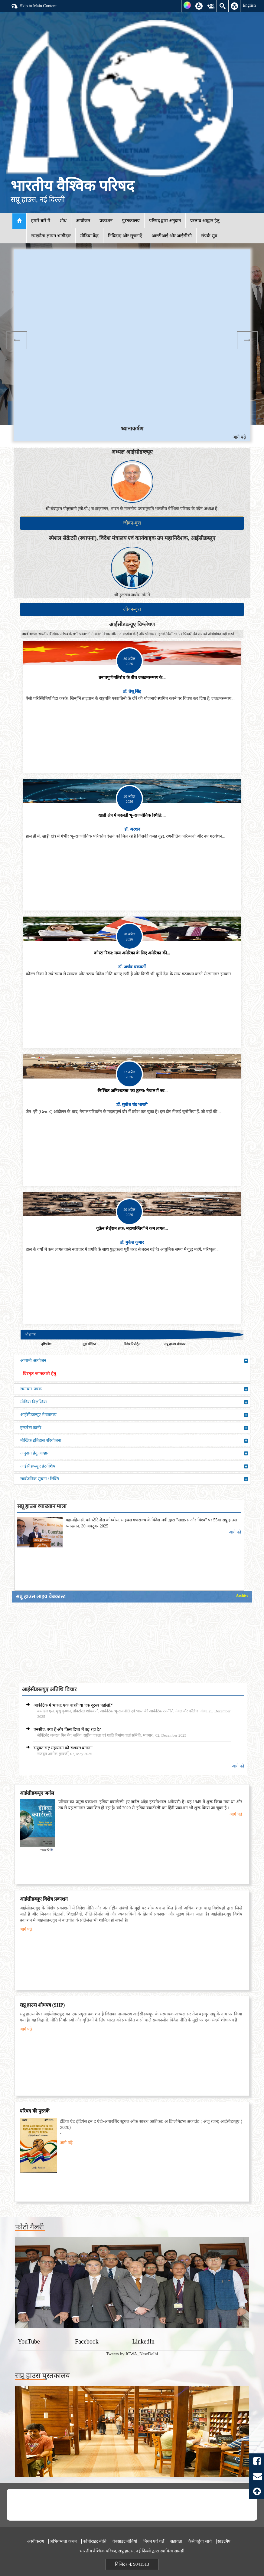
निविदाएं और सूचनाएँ (125, 235)
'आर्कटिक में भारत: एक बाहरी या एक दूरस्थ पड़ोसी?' (72, 1705)
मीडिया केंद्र (89, 235)
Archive (242, 1596)
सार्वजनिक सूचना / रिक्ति (134, 1479)
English (249, 5)
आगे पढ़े (239, 437)
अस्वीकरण (35, 2541)
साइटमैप (223, 2541)
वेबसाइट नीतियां (125, 2541)
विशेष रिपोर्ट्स (132, 1344)
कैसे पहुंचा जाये (200, 2541)
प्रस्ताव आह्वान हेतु (205, 220)
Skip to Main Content (34, 6)
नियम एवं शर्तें (153, 2541)
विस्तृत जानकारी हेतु (39, 1373)
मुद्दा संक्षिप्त (89, 1344)
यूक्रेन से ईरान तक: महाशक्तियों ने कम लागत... (132, 1228)
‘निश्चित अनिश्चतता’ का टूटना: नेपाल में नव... (132, 1091)
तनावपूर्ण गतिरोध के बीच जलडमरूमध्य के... (132, 677)
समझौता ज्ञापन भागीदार (51, 235)
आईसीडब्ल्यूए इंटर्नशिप (134, 1466)
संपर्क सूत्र (209, 235)
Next (247, 340)
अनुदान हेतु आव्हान (134, 1453)
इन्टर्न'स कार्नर (134, 1427)
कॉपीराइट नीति (95, 2541)
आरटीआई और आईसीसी (172, 235)
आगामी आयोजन (134, 1360)
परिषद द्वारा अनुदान (165, 220)
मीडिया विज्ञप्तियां (134, 1402)
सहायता (176, 2541)
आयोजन (83, 220)
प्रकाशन (105, 220)
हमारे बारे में (40, 220)
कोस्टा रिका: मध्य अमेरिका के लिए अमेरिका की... (132, 953)
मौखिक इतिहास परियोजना (134, 1440)
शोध (63, 220)
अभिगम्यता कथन (63, 2541)
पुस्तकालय (131, 220)
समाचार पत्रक (134, 1389)
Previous (16, 340)
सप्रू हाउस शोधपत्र (174, 1344)
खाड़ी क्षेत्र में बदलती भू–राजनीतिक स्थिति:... (132, 815)
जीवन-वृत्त (132, 522)
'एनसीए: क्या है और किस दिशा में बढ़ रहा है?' (67, 1729)
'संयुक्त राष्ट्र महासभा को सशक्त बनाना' (63, 1748)
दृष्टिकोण (46, 1344)
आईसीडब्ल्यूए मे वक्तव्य (134, 1414)
